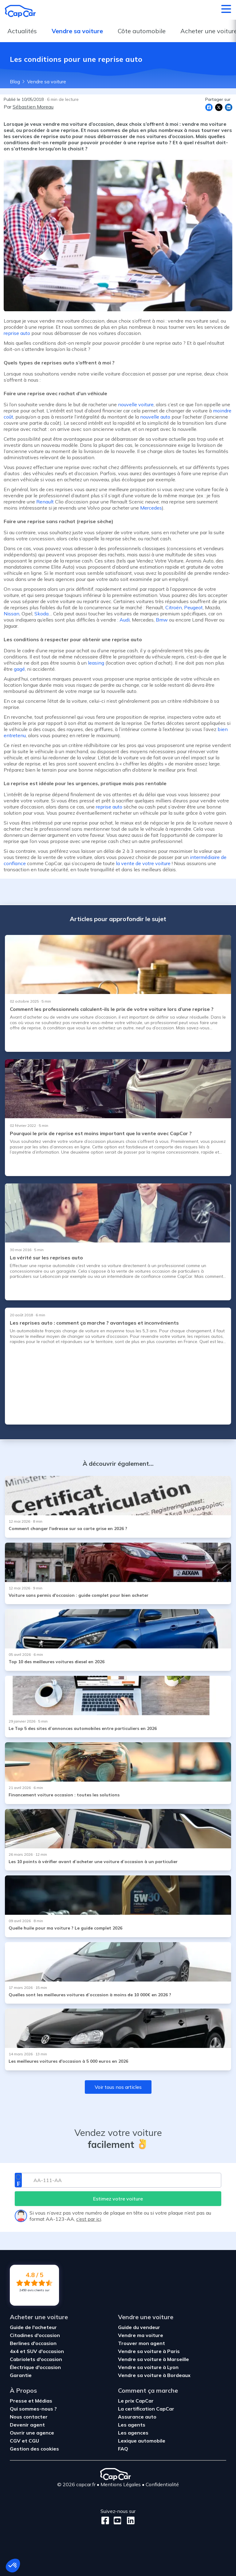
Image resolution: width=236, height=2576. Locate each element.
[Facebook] (105, 2520)
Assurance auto (137, 2417)
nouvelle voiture (136, 404)
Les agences (133, 2433)
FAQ (123, 2449)
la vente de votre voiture (143, 863)
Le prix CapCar (136, 2401)
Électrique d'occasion (35, 2367)
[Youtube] (116, 2520)
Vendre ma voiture (140, 2335)
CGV (16, 2441)
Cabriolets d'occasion (36, 2359)
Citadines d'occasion (35, 2335)
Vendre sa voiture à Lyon (148, 2367)
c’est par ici (88, 2219)
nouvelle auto (155, 417)
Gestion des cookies (34, 2449)
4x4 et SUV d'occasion (37, 2351)
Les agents (131, 2425)
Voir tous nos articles (118, 2087)
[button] (13, 2565)
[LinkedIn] (129, 2520)
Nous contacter (29, 2417)
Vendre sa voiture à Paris (149, 2351)
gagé (19, 669)
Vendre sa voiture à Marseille (153, 2359)
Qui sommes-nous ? (33, 2409)
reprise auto (17, 333)
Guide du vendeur (139, 2327)
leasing (96, 663)
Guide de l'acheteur (33, 2327)
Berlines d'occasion (33, 2343)
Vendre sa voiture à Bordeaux (154, 2375)
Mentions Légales (120, 2484)
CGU (34, 2441)
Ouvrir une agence (32, 2433)
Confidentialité (162, 2484)
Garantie (21, 2375)
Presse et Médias (31, 2401)
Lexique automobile (141, 2441)
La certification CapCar (146, 2409)
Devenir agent (27, 2425)
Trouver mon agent (141, 2343)
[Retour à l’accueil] (20, 11)
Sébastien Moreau (33, 107)
